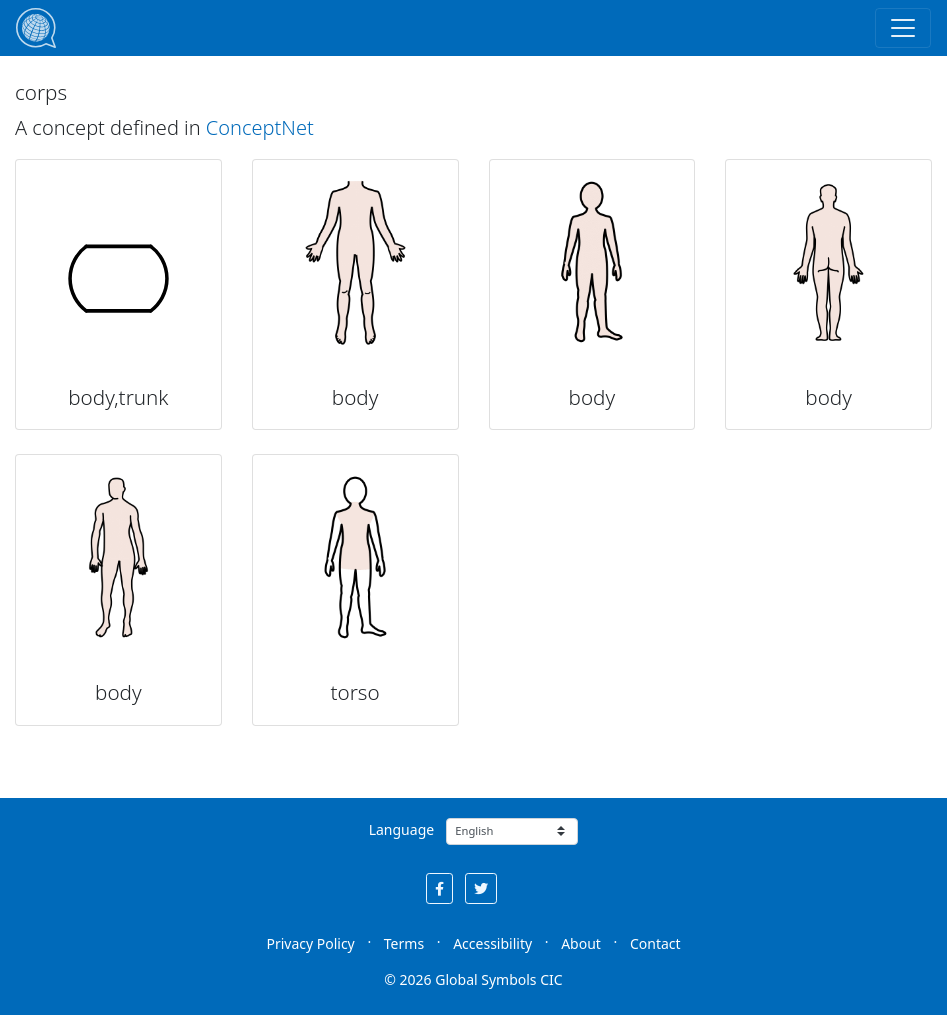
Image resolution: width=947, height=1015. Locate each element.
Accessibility (492, 943)
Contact (655, 943)
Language (401, 829)
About (581, 943)
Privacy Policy (310, 943)
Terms (404, 943)
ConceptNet (260, 127)
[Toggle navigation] (903, 28)
